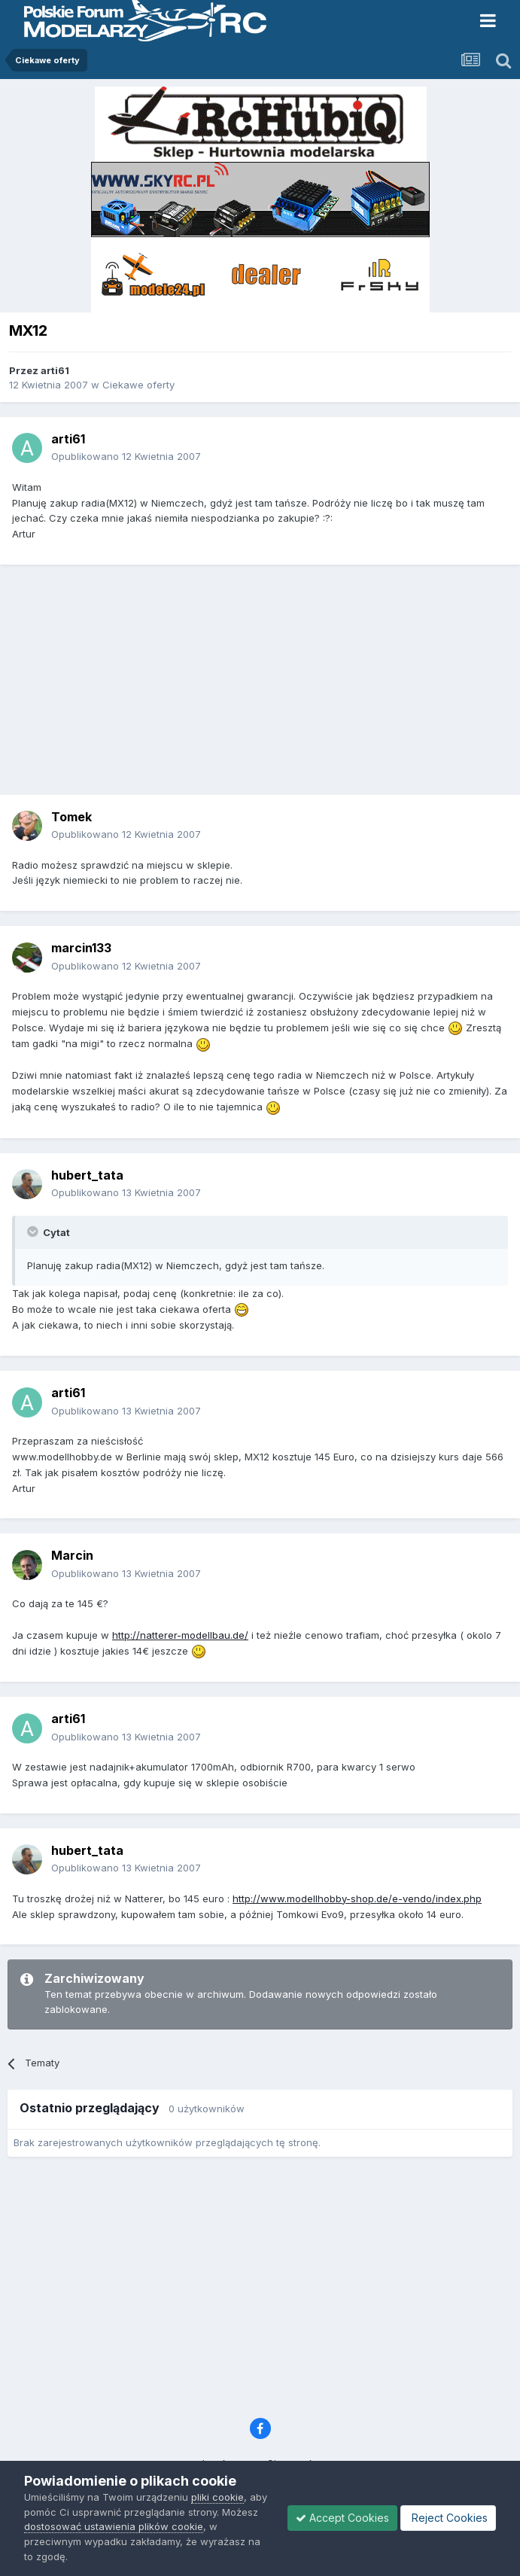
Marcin (72, 1555)
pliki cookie (217, 2497)
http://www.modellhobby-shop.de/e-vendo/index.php (357, 1898)
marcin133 (81, 947)
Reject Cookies (448, 2517)
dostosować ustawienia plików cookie (113, 2526)
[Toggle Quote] (34, 1232)
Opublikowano (126, 456)
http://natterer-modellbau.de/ (180, 1635)
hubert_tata (87, 1175)
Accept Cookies (342, 2517)
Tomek (71, 816)
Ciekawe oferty (138, 385)
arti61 (55, 370)
